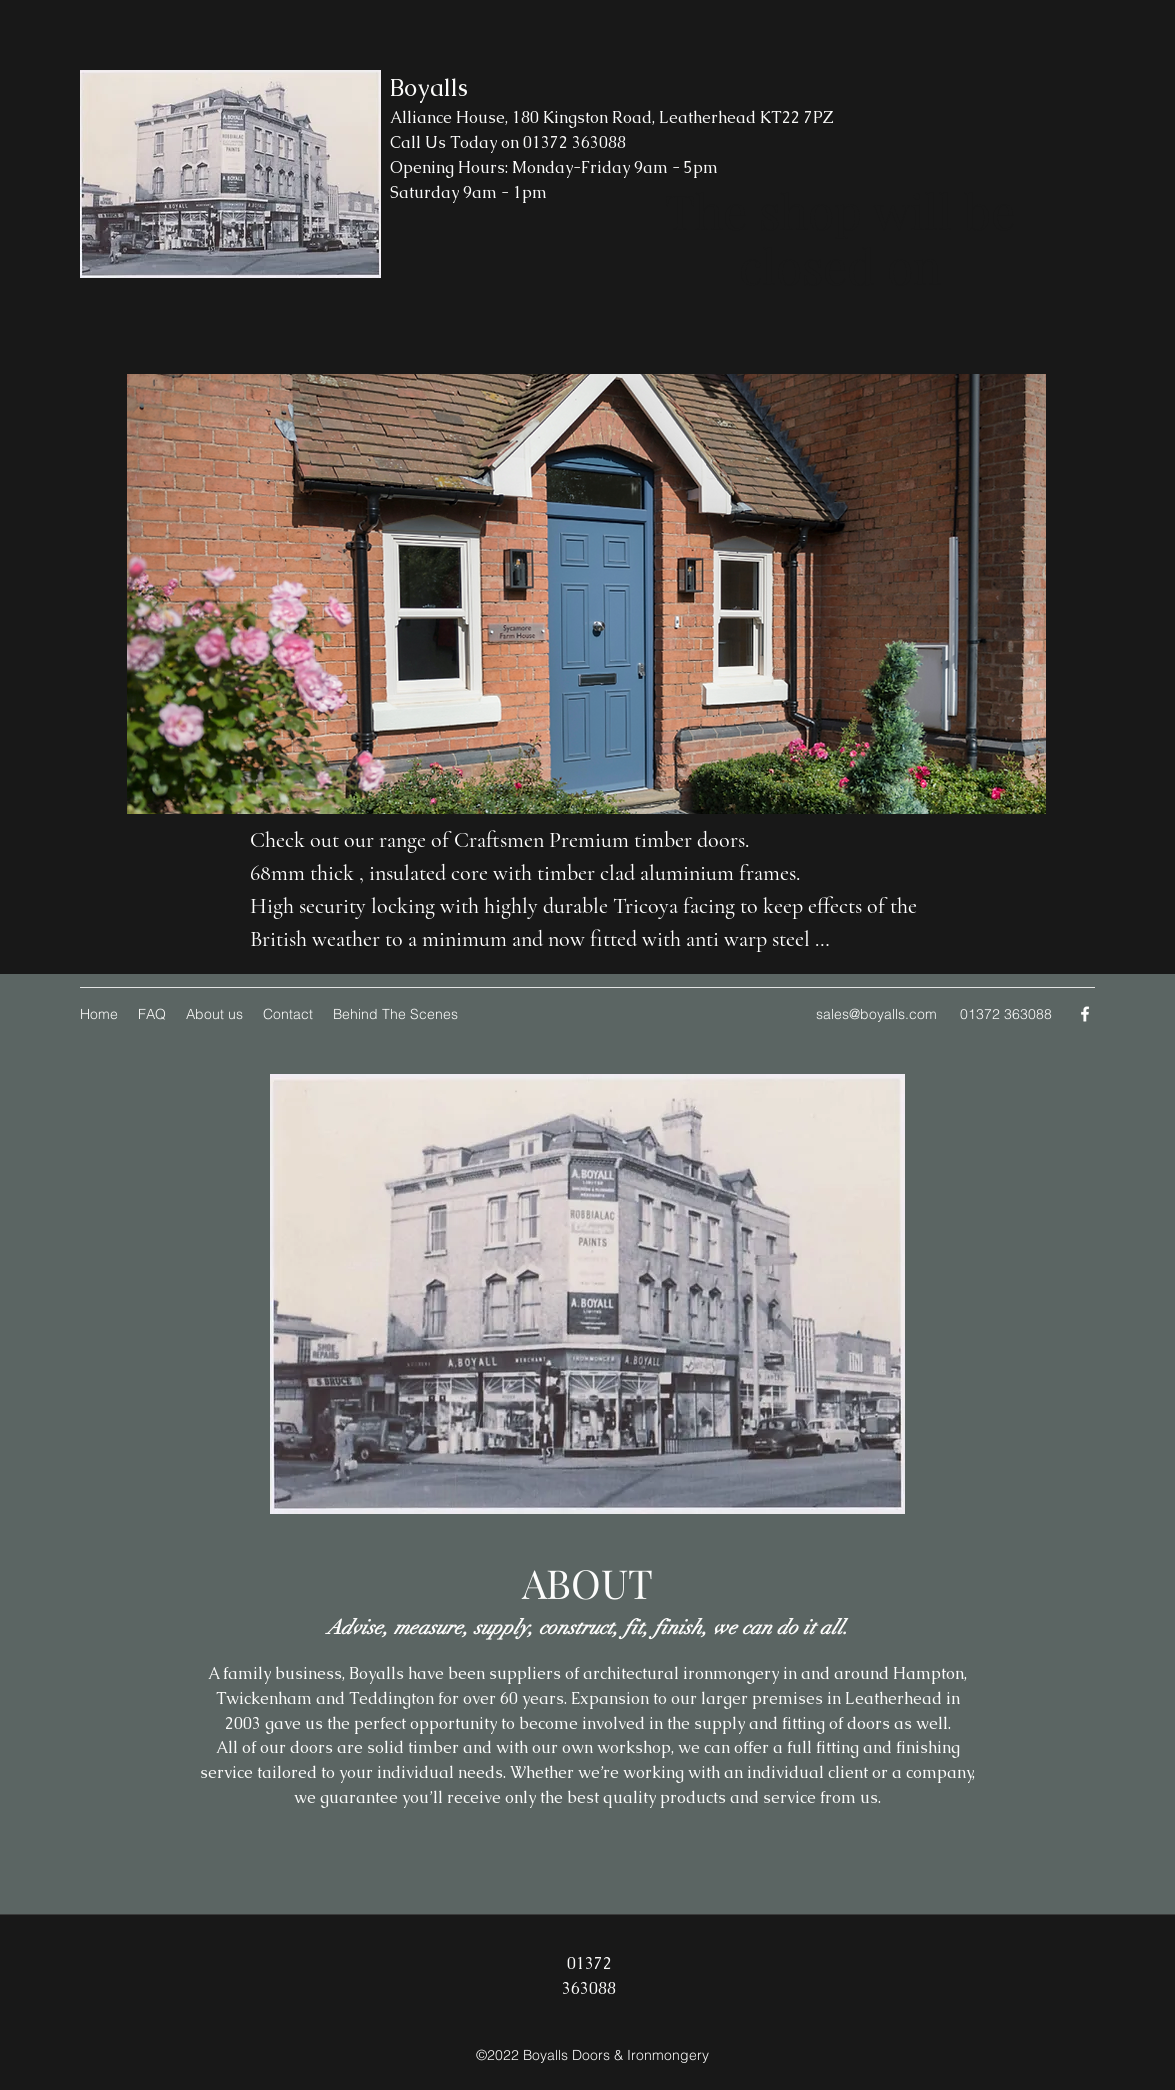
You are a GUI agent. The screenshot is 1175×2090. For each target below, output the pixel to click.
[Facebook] (1085, 1014)
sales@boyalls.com (876, 1014)
